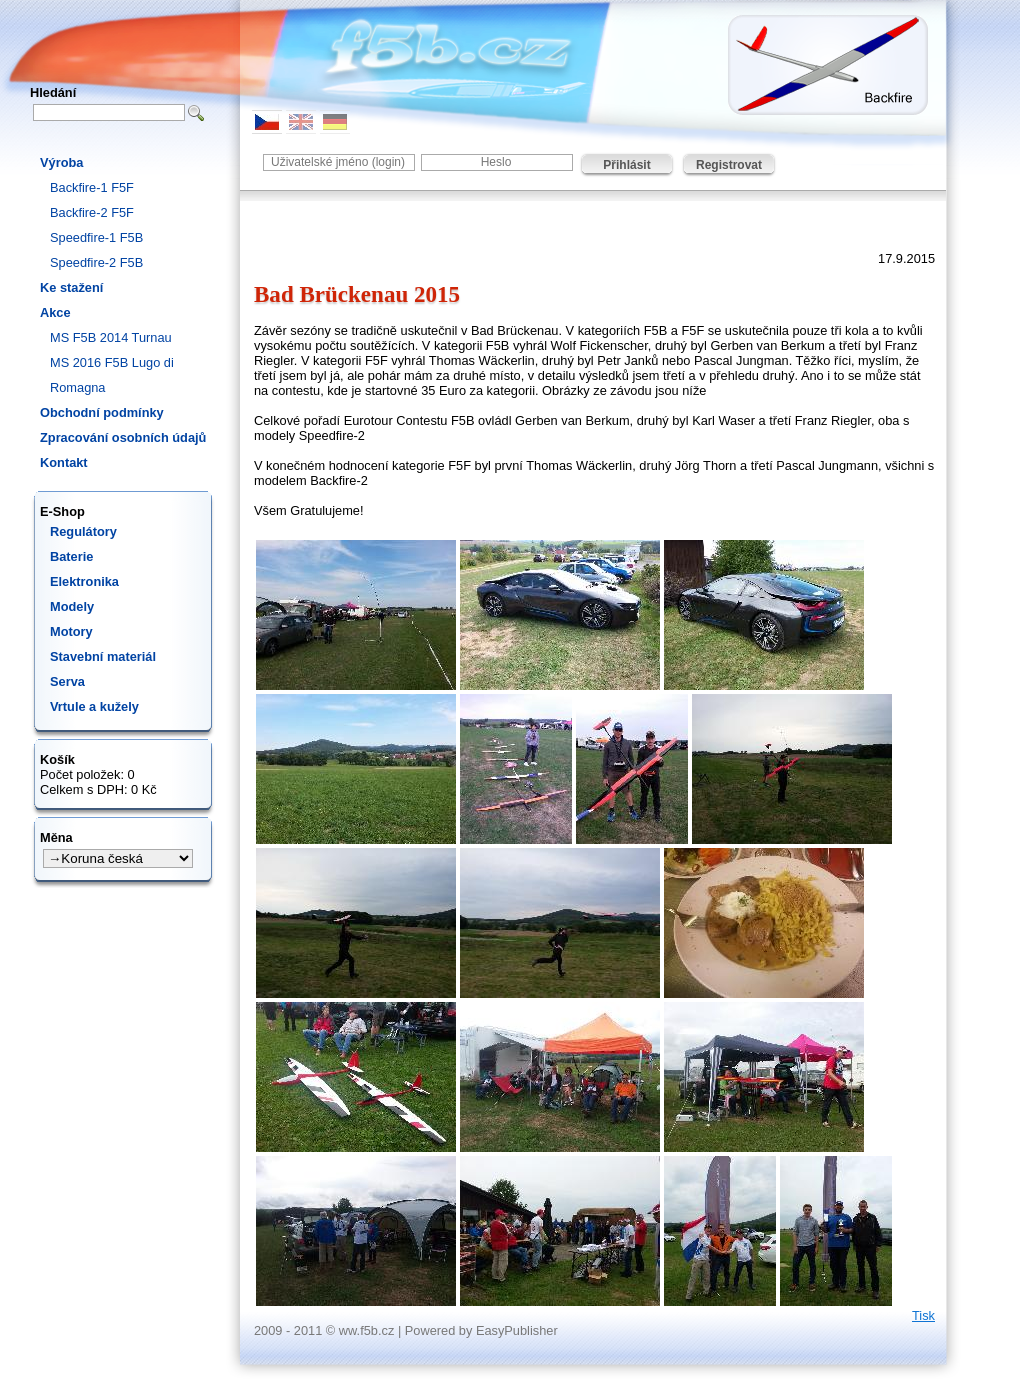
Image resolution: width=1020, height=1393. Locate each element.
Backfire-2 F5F (92, 212)
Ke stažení (71, 287)
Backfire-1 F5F (92, 187)
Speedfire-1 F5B (96, 237)
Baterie (71, 556)
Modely (72, 606)
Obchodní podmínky (102, 412)
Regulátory (83, 531)
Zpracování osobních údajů (123, 437)
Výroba (61, 162)
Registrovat (729, 165)
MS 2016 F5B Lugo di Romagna (112, 375)
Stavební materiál (103, 656)
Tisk (923, 1315)
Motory (71, 631)
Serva (67, 681)
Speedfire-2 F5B (96, 262)
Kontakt (64, 462)
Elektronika (84, 581)
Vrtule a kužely (94, 706)
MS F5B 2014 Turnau (111, 337)
